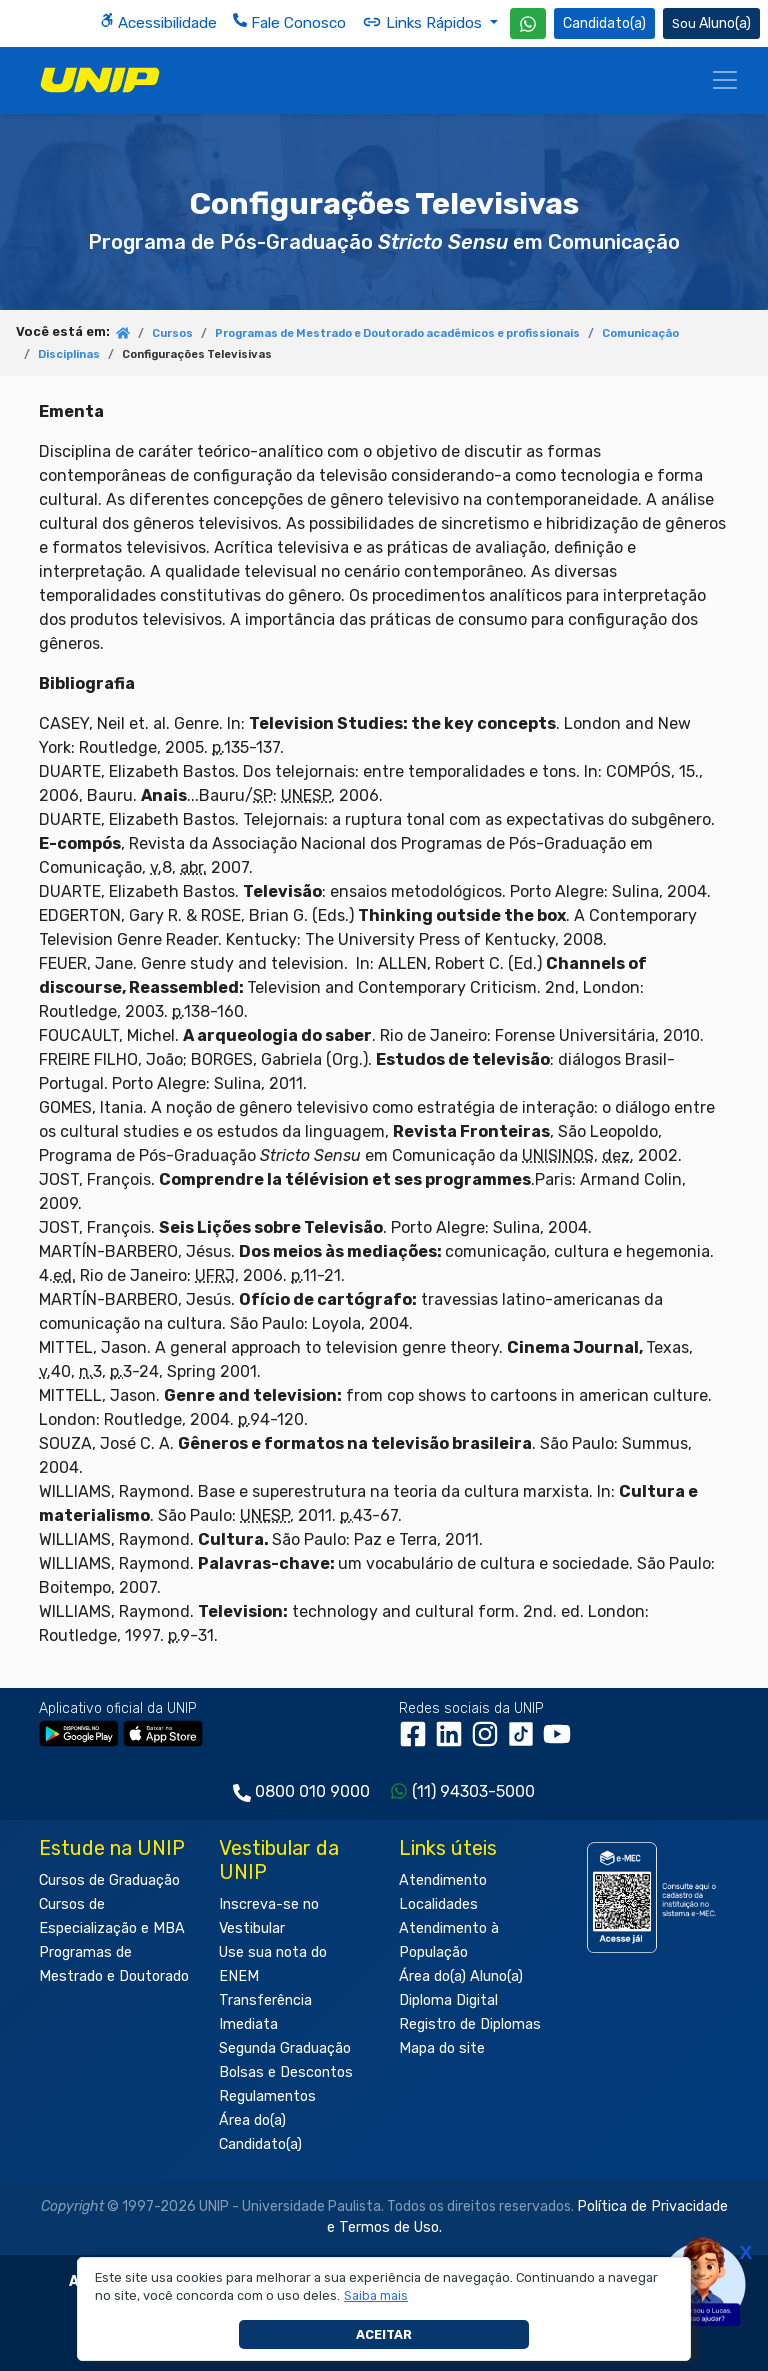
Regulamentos (267, 2096)
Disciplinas (69, 354)
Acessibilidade (158, 22)
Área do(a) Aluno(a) (461, 1976)
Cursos (172, 333)
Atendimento (443, 1880)
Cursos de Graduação (109, 1880)
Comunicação (640, 333)
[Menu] (725, 80)
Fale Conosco (289, 22)
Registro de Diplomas (470, 2024)
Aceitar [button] (384, 2334)
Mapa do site (442, 2048)
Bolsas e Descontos (286, 2072)
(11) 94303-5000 (473, 1791)
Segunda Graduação (285, 2048)
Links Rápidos (424, 22)
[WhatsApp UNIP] (528, 23)
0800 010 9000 (312, 1791)
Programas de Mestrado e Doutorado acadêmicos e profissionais (397, 333)
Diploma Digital (448, 2000)
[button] (376, 2296)
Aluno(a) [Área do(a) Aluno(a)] (711, 23)
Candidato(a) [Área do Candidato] (604, 23)
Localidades (438, 1904)
